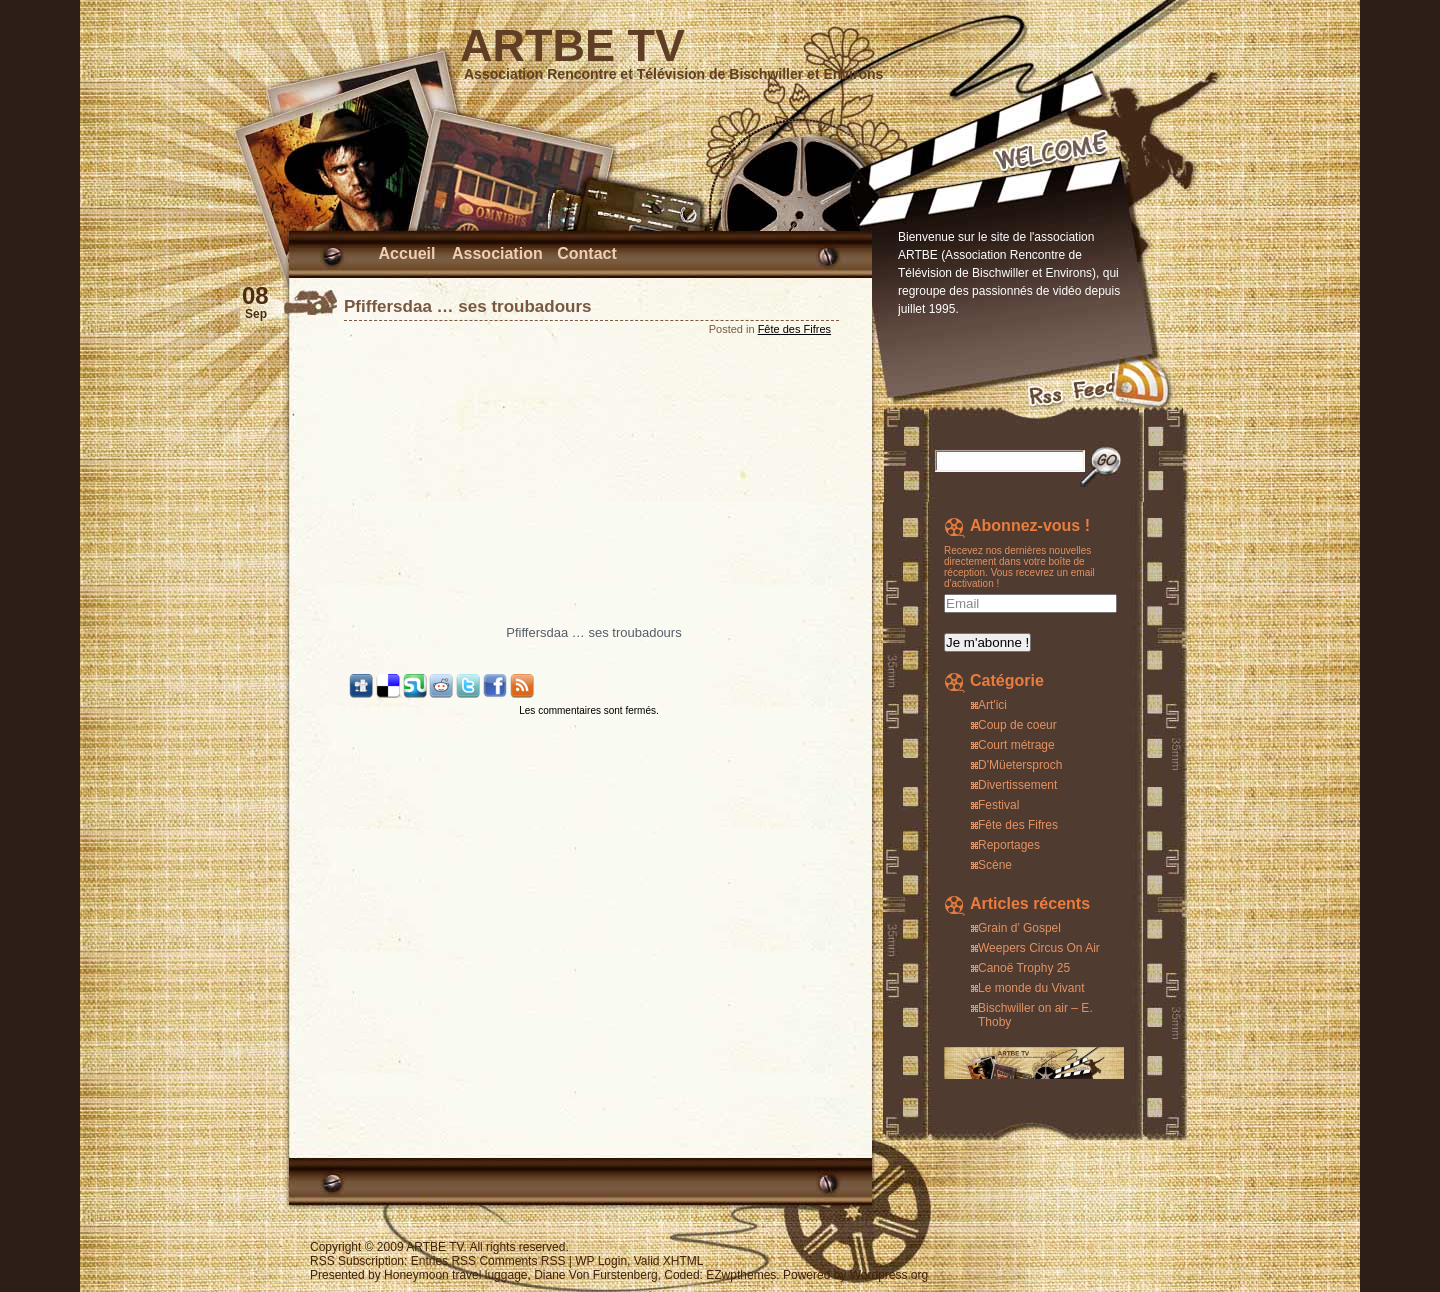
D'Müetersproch (1020, 765)
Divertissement (1017, 785)
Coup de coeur (1017, 725)
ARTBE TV (572, 45)
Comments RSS (522, 1261)
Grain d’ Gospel (1019, 928)
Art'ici (992, 705)
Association (497, 253)
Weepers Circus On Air (1039, 948)
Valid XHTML (669, 1261)
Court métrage (1016, 745)
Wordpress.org (889, 1275)
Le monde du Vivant (1031, 988)
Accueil (407, 253)
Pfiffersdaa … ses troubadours (468, 306)
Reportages (1009, 845)
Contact (587, 253)
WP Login (601, 1261)
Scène (995, 865)
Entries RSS (443, 1261)
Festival (998, 805)
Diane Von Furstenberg (595, 1275)
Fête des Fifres (794, 329)
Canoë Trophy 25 (1024, 968)
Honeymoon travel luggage (455, 1275)
